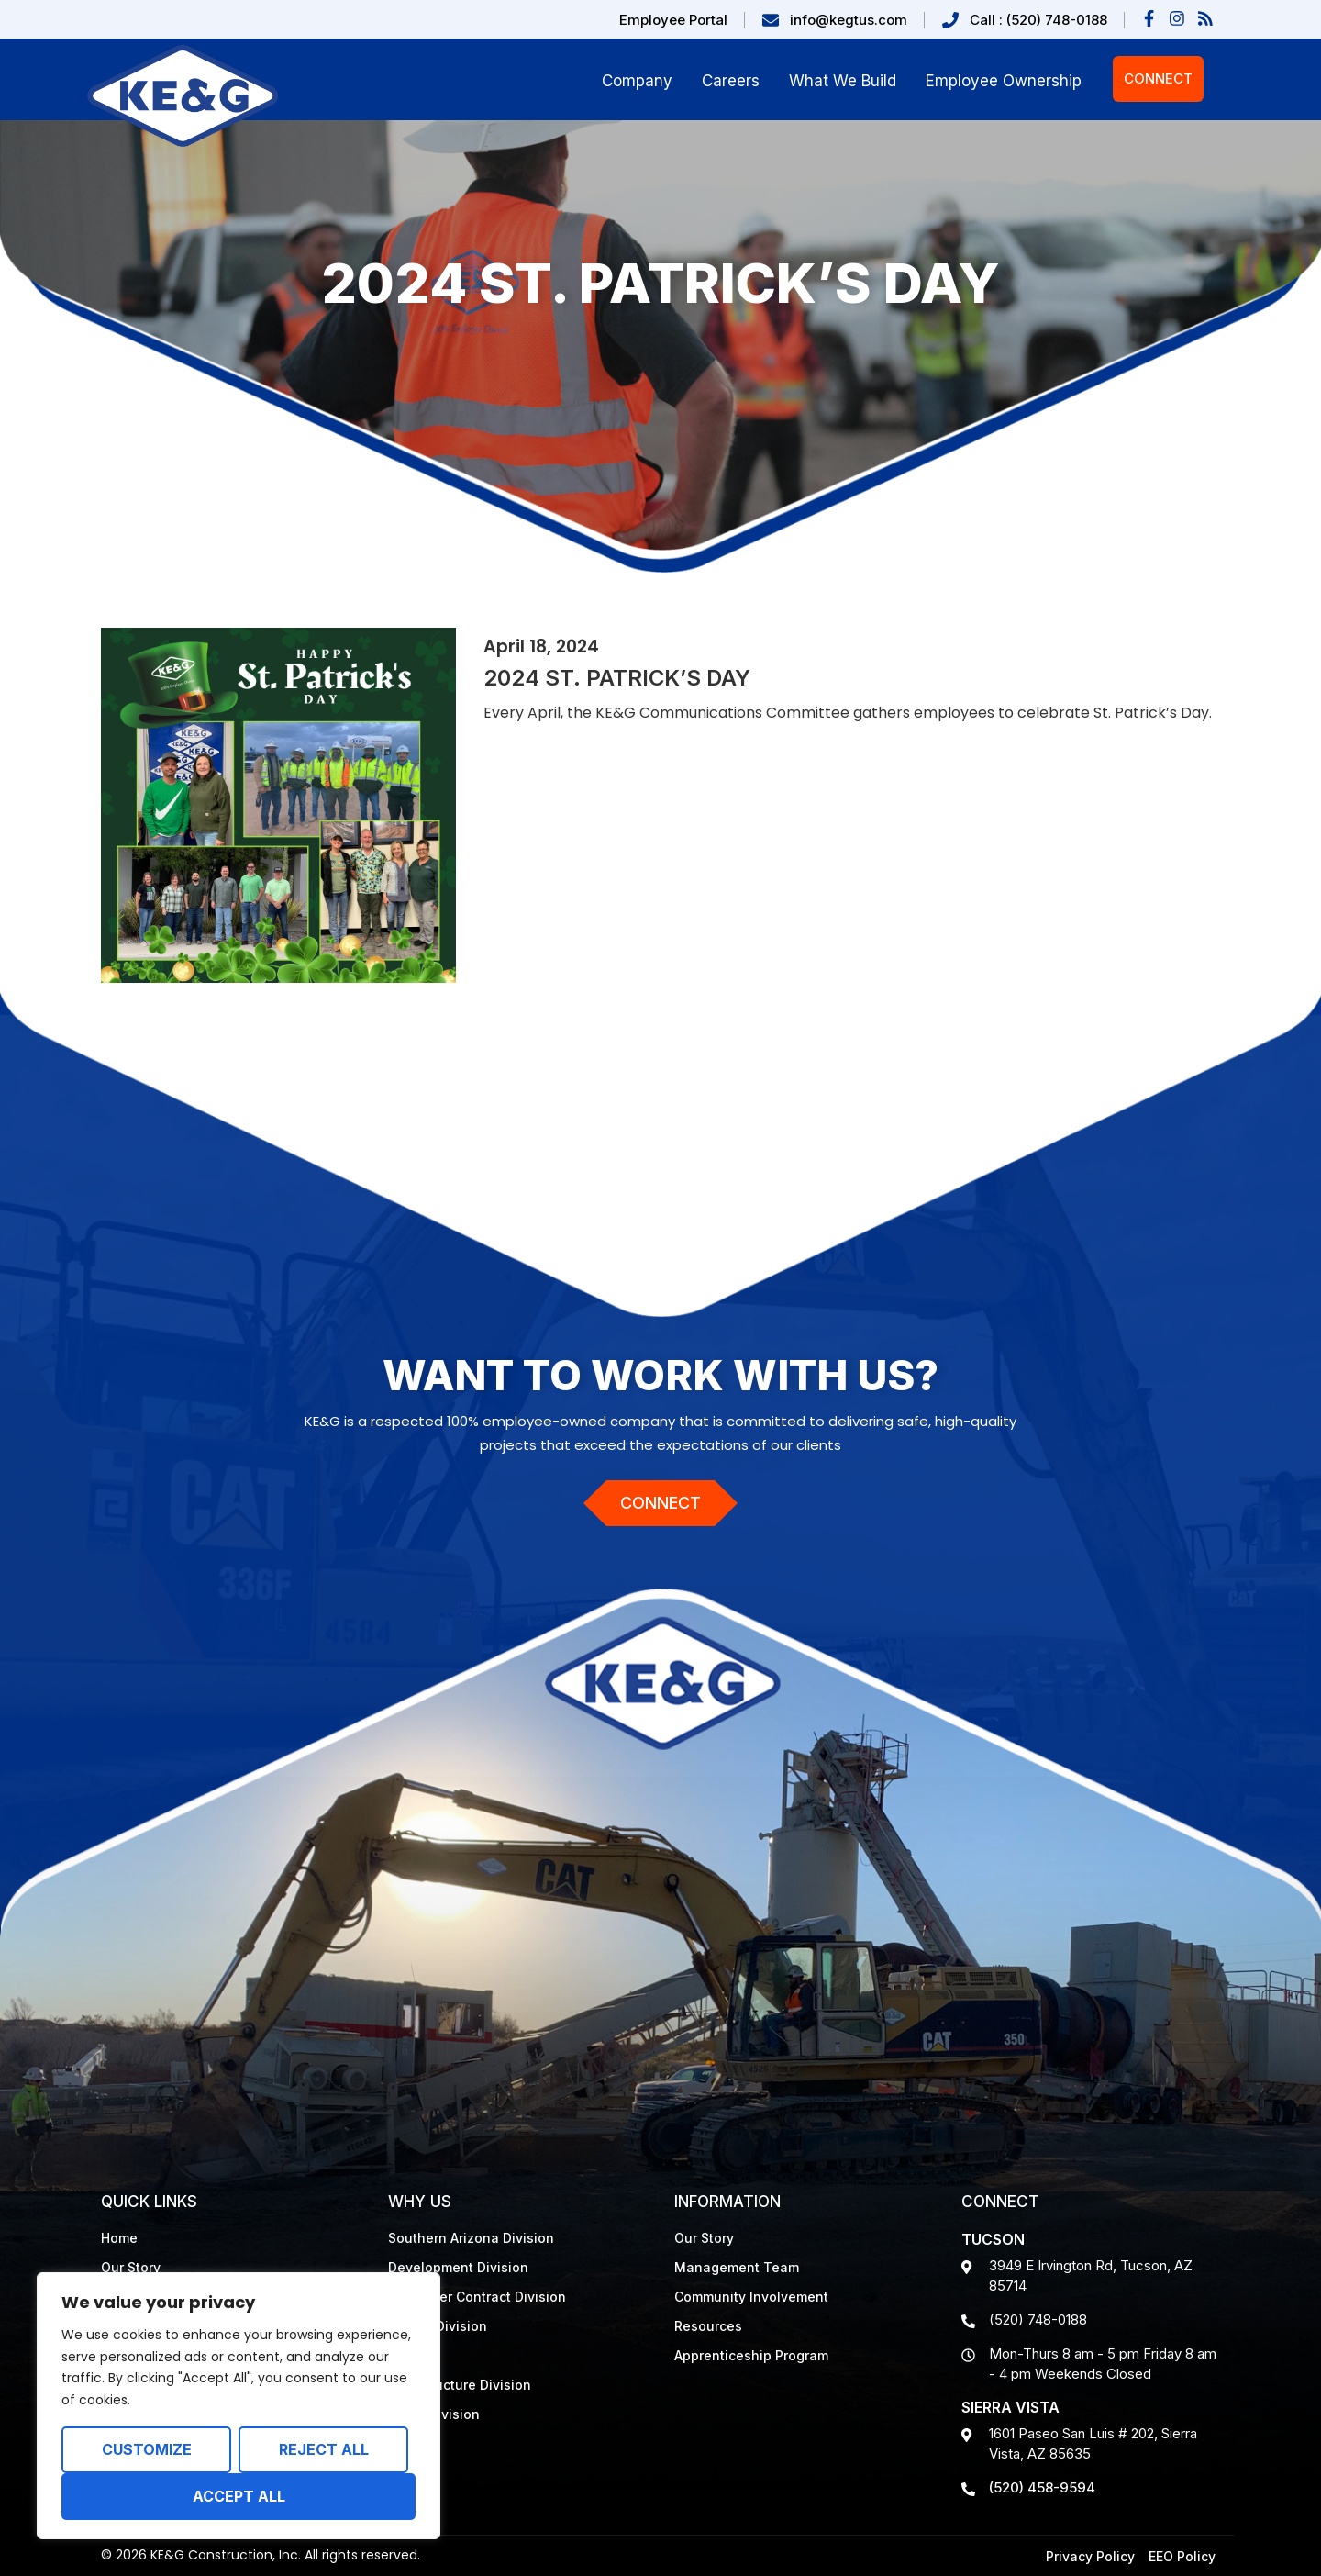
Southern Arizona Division (471, 2238)
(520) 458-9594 (1042, 2487)
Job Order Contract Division (477, 2296)
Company (637, 81)
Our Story (131, 2267)
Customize (147, 2449)
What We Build (842, 81)
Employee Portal (673, 19)
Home (119, 2238)
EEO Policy (1182, 2556)
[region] (238, 2405)
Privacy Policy (1090, 2556)
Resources (708, 2326)
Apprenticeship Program (751, 2355)
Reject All (324, 2449)
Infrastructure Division (459, 2384)
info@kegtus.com (848, 19)
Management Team (736, 2267)
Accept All (239, 2496)
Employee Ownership (1004, 81)
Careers (731, 81)
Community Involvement (751, 2296)
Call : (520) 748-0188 (1038, 19)
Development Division (458, 2267)
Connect (1158, 78)
